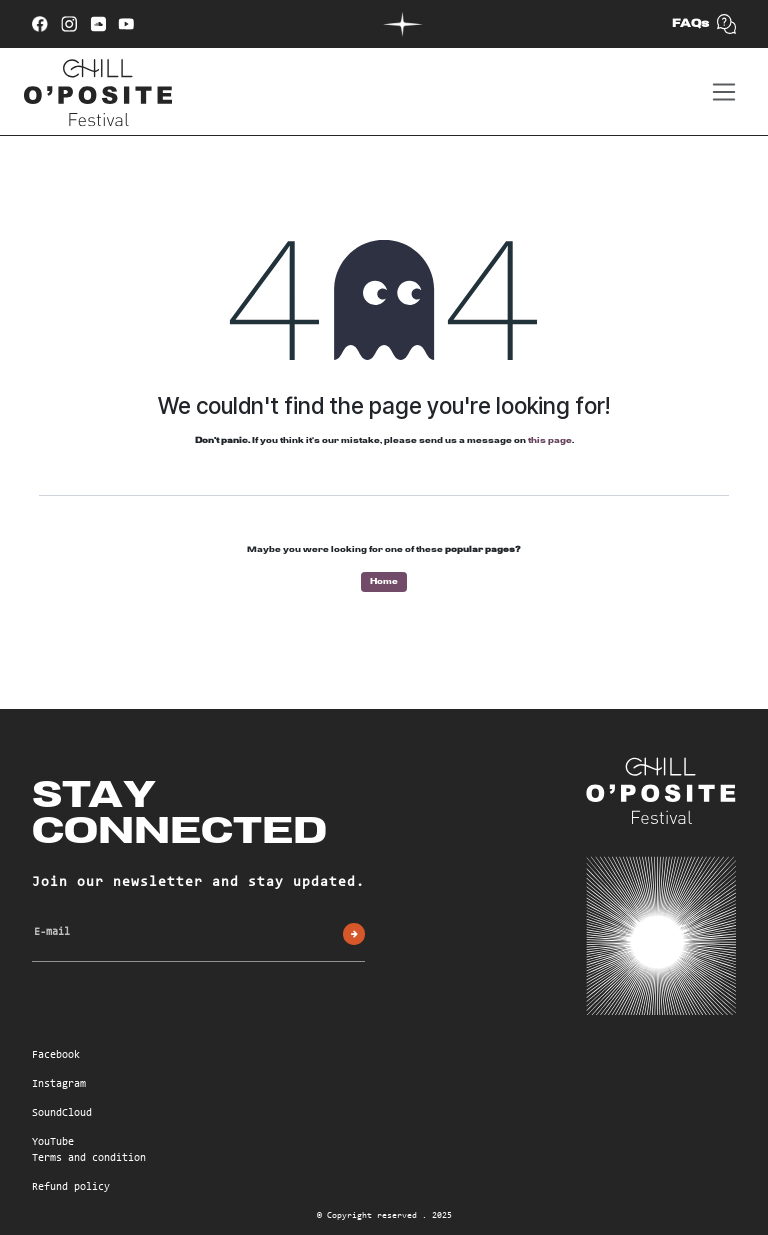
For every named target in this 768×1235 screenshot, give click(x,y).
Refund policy (71, 1187)
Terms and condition (89, 1158)
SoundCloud (62, 1113)
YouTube (53, 1142)
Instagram (59, 1084)
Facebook (56, 1055)
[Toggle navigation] (724, 92)
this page (550, 440)
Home (384, 581)
